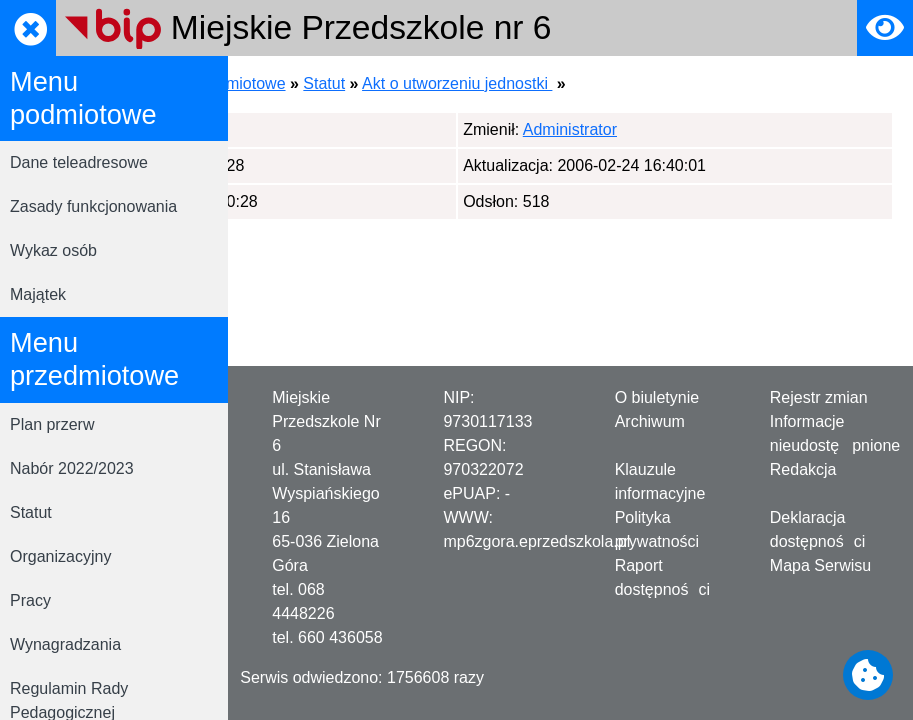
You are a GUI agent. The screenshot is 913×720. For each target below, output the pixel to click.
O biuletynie (657, 397)
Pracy (30, 600)
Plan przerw (52, 424)
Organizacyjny (60, 556)
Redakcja (803, 469)
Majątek (38, 294)
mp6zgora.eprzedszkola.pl (536, 541)
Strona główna (299, 83)
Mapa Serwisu (820, 565)
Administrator (348, 129)
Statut (31, 512)
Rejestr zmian (819, 397)
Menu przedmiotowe (440, 83)
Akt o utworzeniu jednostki (684, 83)
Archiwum (650, 421)
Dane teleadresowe (79, 162)
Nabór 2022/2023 (72, 468)
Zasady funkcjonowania (93, 206)
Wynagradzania (65, 644)
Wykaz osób (53, 250)
